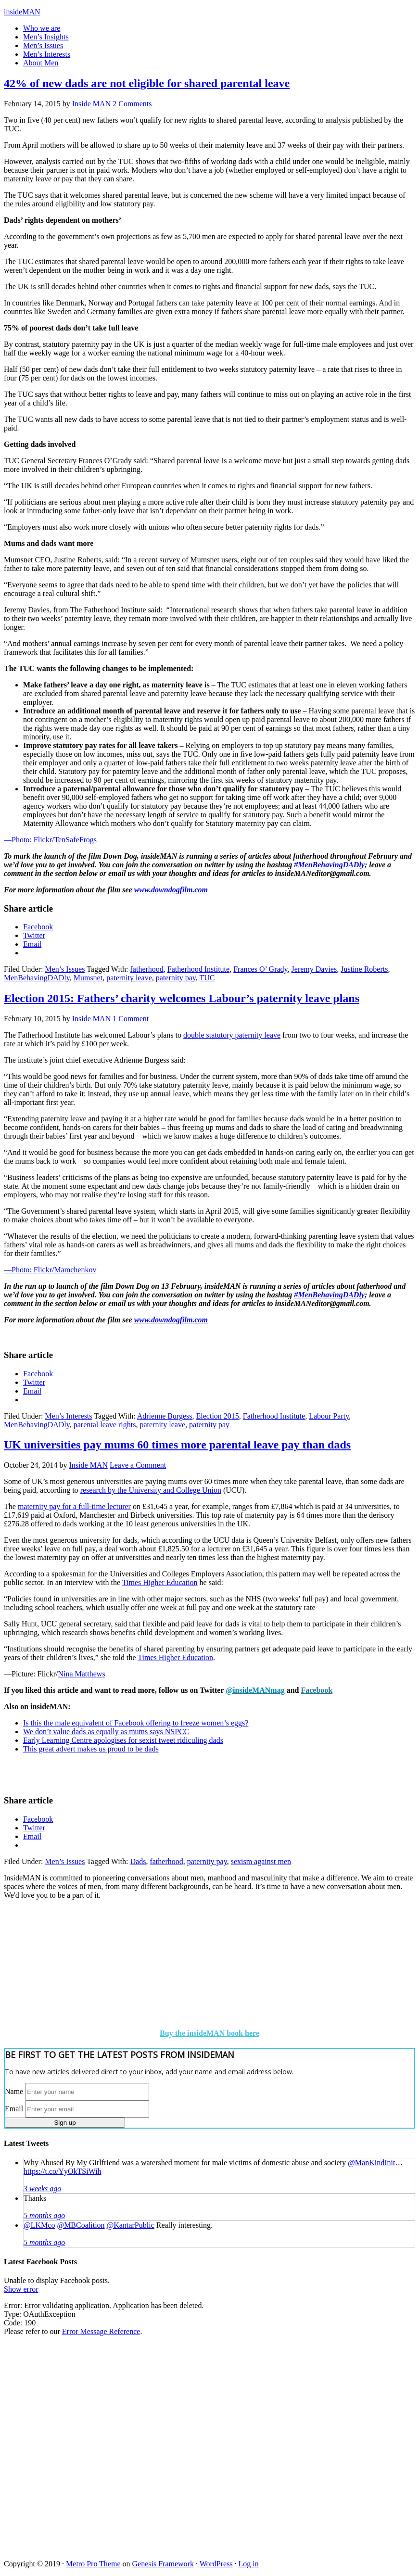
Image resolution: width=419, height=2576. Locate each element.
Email (14, 2109)
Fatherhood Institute (198, 969)
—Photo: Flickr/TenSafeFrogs (50, 840)
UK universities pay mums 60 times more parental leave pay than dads (177, 1444)
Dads (138, 1861)
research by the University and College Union (150, 1490)
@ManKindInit (371, 2162)
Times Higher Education (160, 1582)
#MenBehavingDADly (329, 865)
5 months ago (44, 2215)
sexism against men (261, 1861)
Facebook (316, 1690)
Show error (21, 2289)
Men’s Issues (65, 969)
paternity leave (129, 978)
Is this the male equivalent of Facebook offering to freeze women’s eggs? (135, 1723)
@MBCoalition (80, 2225)
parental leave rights (105, 1425)
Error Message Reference (101, 2331)
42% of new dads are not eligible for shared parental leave (147, 83)
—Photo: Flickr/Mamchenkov (50, 1270)
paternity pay (176, 978)
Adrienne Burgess (164, 1416)
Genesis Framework (163, 2564)
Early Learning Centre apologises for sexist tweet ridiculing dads (123, 1740)
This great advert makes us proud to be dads (91, 1749)
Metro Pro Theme (93, 2564)
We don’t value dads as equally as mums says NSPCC (106, 1731)
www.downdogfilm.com (171, 890)
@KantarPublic (130, 2225)
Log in (249, 2564)
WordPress (216, 2564)
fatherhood (147, 969)
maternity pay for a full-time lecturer (74, 1506)
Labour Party (329, 1416)
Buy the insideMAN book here (209, 2033)
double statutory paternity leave (231, 1035)
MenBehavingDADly (37, 978)
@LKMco (39, 2225)
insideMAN (22, 12)
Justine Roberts (364, 969)
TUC (207, 978)
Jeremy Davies (314, 969)
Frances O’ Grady (260, 969)
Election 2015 (217, 1416)
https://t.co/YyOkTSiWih (63, 2171)
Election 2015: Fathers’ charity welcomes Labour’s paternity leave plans (181, 998)
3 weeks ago (42, 2188)
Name (14, 2091)
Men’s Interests (68, 1416)
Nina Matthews (81, 1674)
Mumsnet (88, 978)
